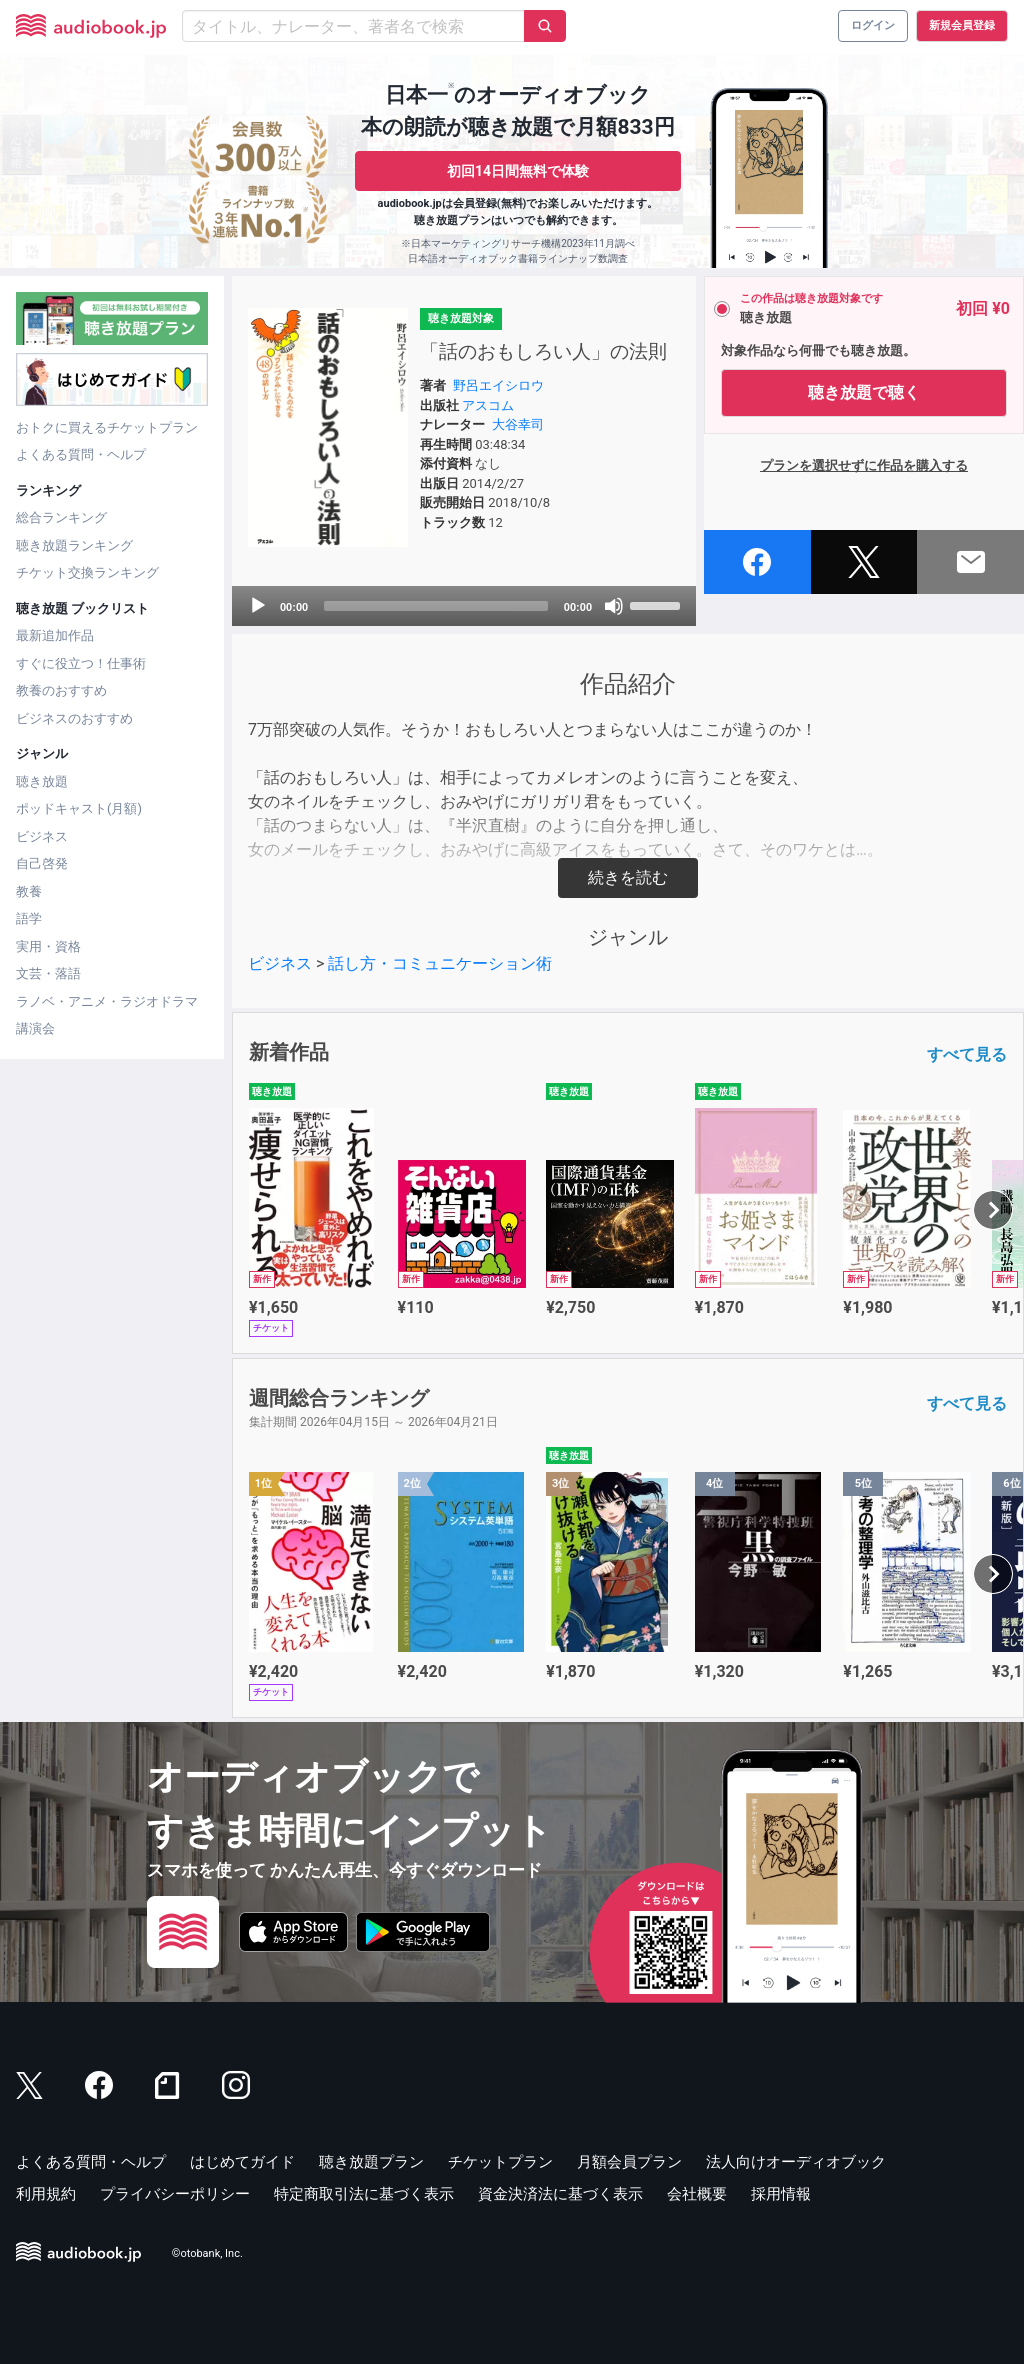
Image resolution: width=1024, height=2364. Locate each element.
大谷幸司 (518, 424)
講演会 (35, 1028)
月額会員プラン (629, 2162)
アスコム (488, 405)
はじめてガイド (242, 2162)
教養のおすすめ (61, 690)
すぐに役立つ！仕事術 (81, 663)
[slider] (436, 606)
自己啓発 (42, 863)
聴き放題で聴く (864, 392)
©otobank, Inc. (207, 2254)
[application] (464, 606)
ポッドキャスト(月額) (79, 808)
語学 (29, 918)
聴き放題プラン (371, 2162)
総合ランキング (61, 517)
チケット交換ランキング (87, 572)
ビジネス (42, 836)
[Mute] (614, 606)
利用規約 (46, 2194)
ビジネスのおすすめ (74, 718)
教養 (29, 891)
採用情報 (781, 2194)
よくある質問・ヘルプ (81, 454)
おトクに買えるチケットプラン (107, 427)
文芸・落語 (48, 973)
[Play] (258, 606)
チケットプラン (500, 2162)
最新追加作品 (55, 635)
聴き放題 (42, 781)
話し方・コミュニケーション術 (440, 963)
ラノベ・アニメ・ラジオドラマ (107, 1001)
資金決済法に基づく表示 (560, 2194)
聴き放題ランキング (74, 545)
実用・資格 (48, 946)
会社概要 (697, 2194)
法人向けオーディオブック (796, 2162)
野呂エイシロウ (498, 385)
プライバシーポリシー (175, 2194)
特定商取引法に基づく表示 (364, 2194)
